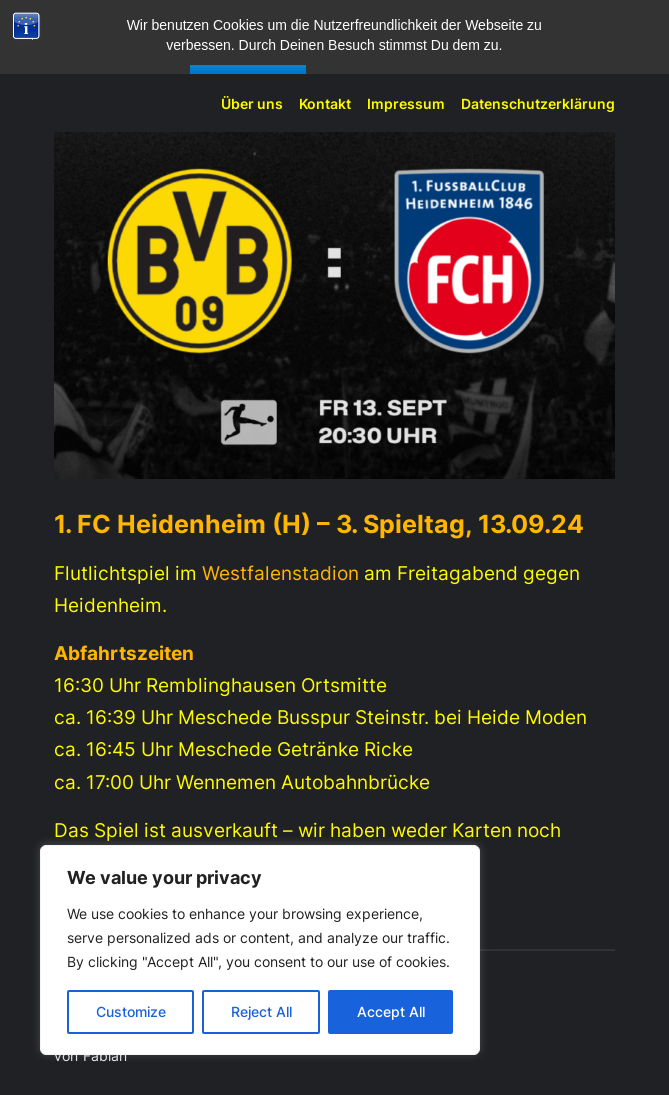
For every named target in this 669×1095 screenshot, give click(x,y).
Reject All (261, 1011)
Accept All (391, 1011)
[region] (260, 950)
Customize (131, 1011)
